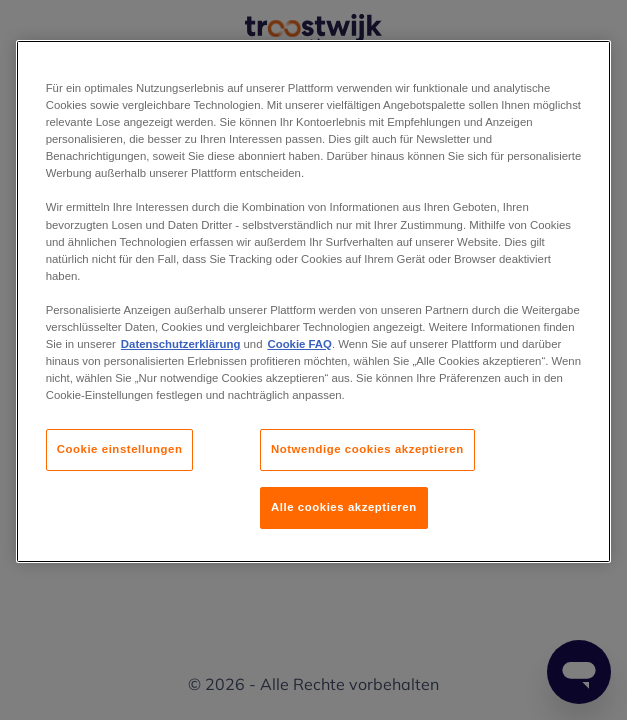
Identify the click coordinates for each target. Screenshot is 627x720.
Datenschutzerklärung (180, 344)
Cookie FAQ (299, 344)
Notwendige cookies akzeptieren (367, 449)
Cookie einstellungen (120, 449)
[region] (314, 301)
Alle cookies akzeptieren (344, 507)
